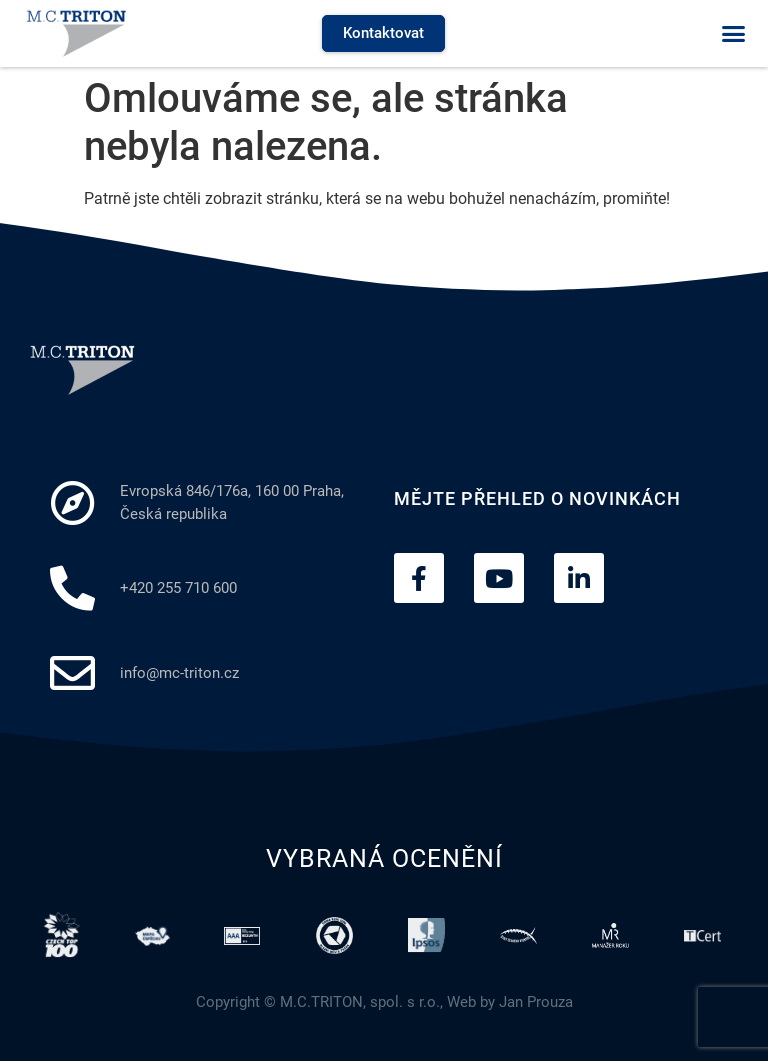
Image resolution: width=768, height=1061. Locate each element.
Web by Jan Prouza (510, 1002)
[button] (733, 34)
